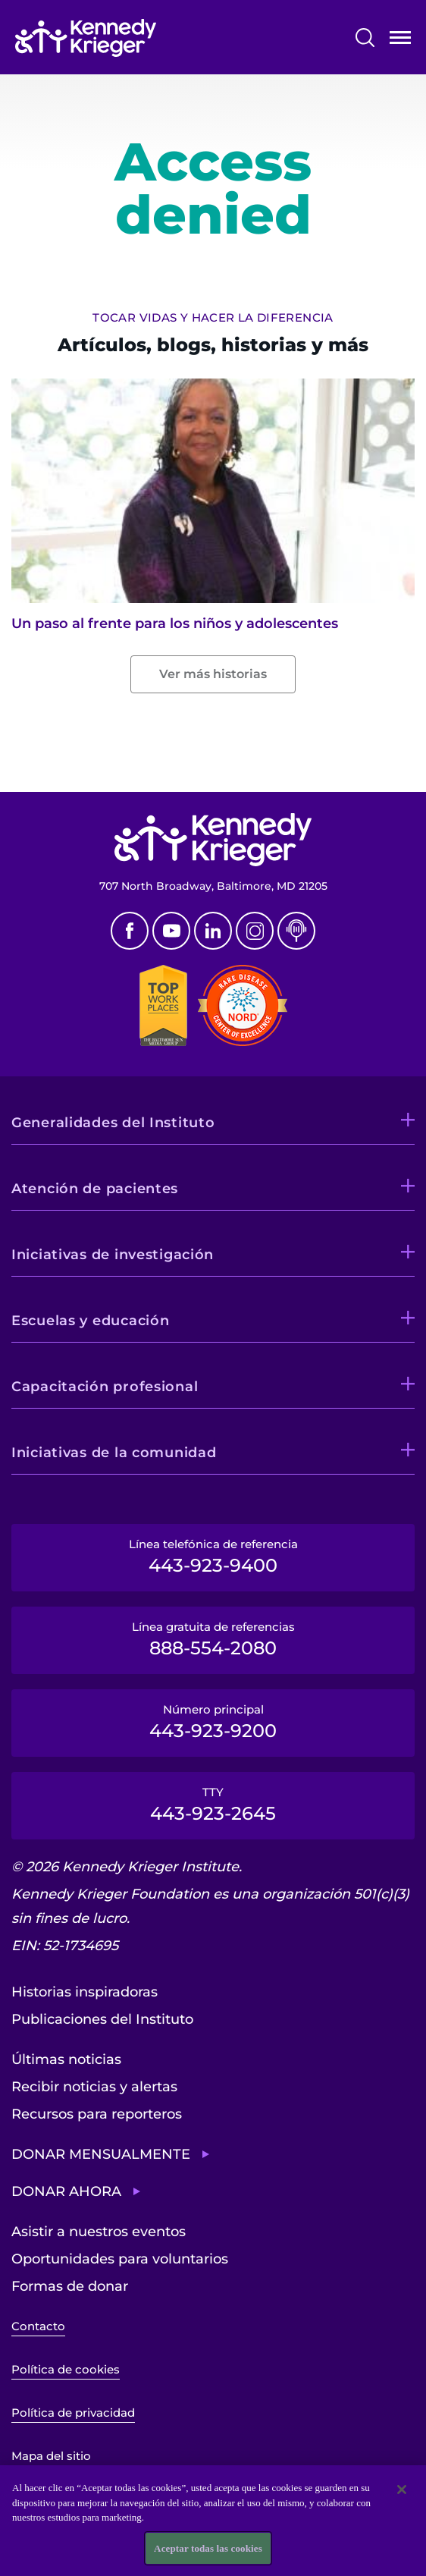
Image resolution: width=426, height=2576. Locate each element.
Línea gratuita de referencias (213, 1639)
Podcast (296, 931)
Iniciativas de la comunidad (113, 1452)
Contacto (38, 2326)
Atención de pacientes (94, 1188)
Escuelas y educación (90, 1320)
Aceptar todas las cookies (208, 2555)
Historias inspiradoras (84, 1992)
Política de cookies (65, 2369)
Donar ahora (66, 2191)
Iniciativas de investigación (112, 1254)
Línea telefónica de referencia (213, 1556)
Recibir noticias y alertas (94, 2086)
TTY (213, 1804)
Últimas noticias (66, 2059)
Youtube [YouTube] (171, 931)
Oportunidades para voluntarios (119, 2259)
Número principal (213, 1722)
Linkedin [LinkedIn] (213, 931)
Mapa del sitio (51, 2456)
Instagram (255, 931)
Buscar (365, 37)
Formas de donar (69, 2286)
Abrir (400, 40)
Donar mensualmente (100, 2154)
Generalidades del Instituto (113, 1122)
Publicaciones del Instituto (102, 2019)
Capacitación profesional (104, 1386)
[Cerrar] (401, 2496)
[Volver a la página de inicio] (85, 38)
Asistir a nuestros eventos (98, 2231)
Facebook (130, 931)
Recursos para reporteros (96, 2114)
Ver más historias (213, 674)
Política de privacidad (73, 2412)
